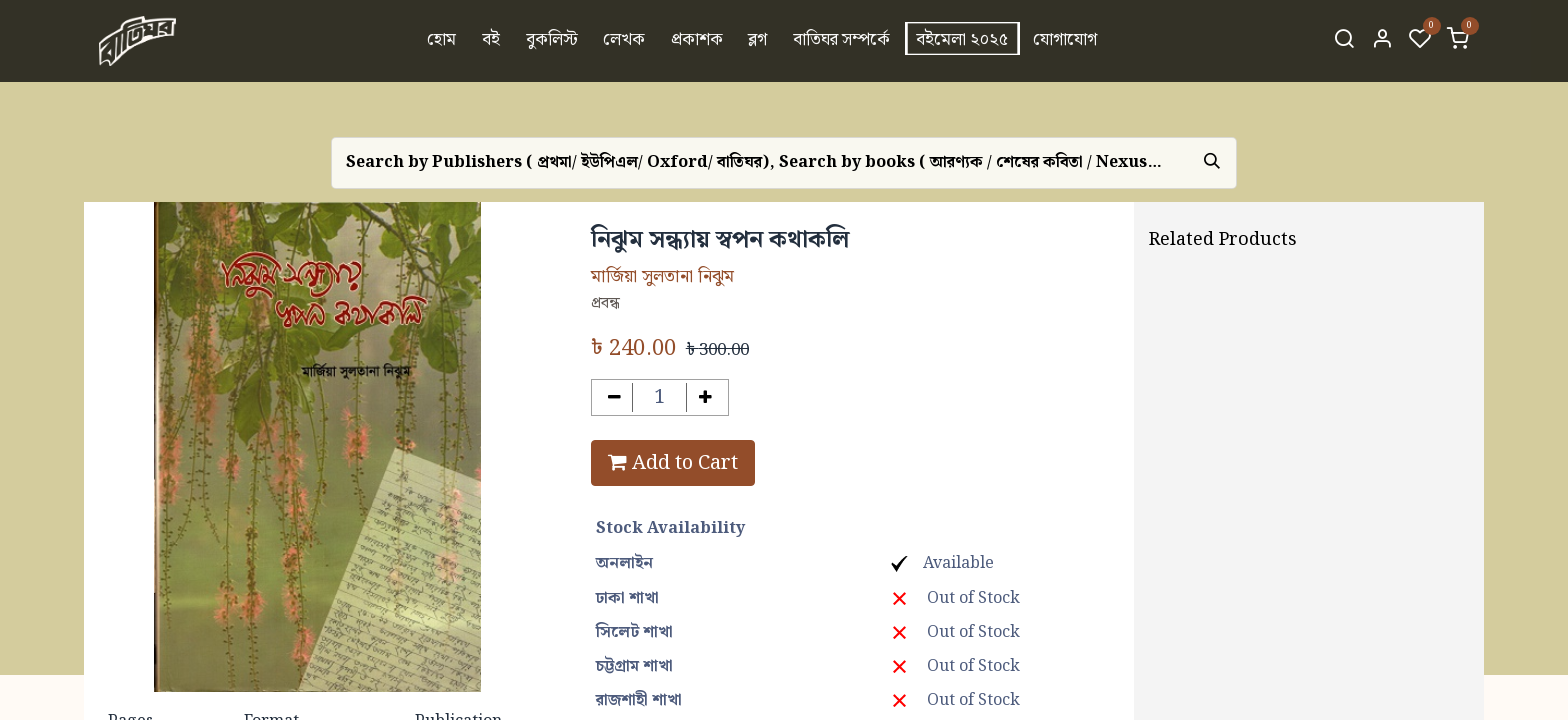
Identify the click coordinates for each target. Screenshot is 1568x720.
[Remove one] (614, 397)
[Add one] (705, 397)
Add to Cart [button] (673, 463)
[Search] (1344, 41)
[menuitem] (442, 41)
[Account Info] (1382, 41)
